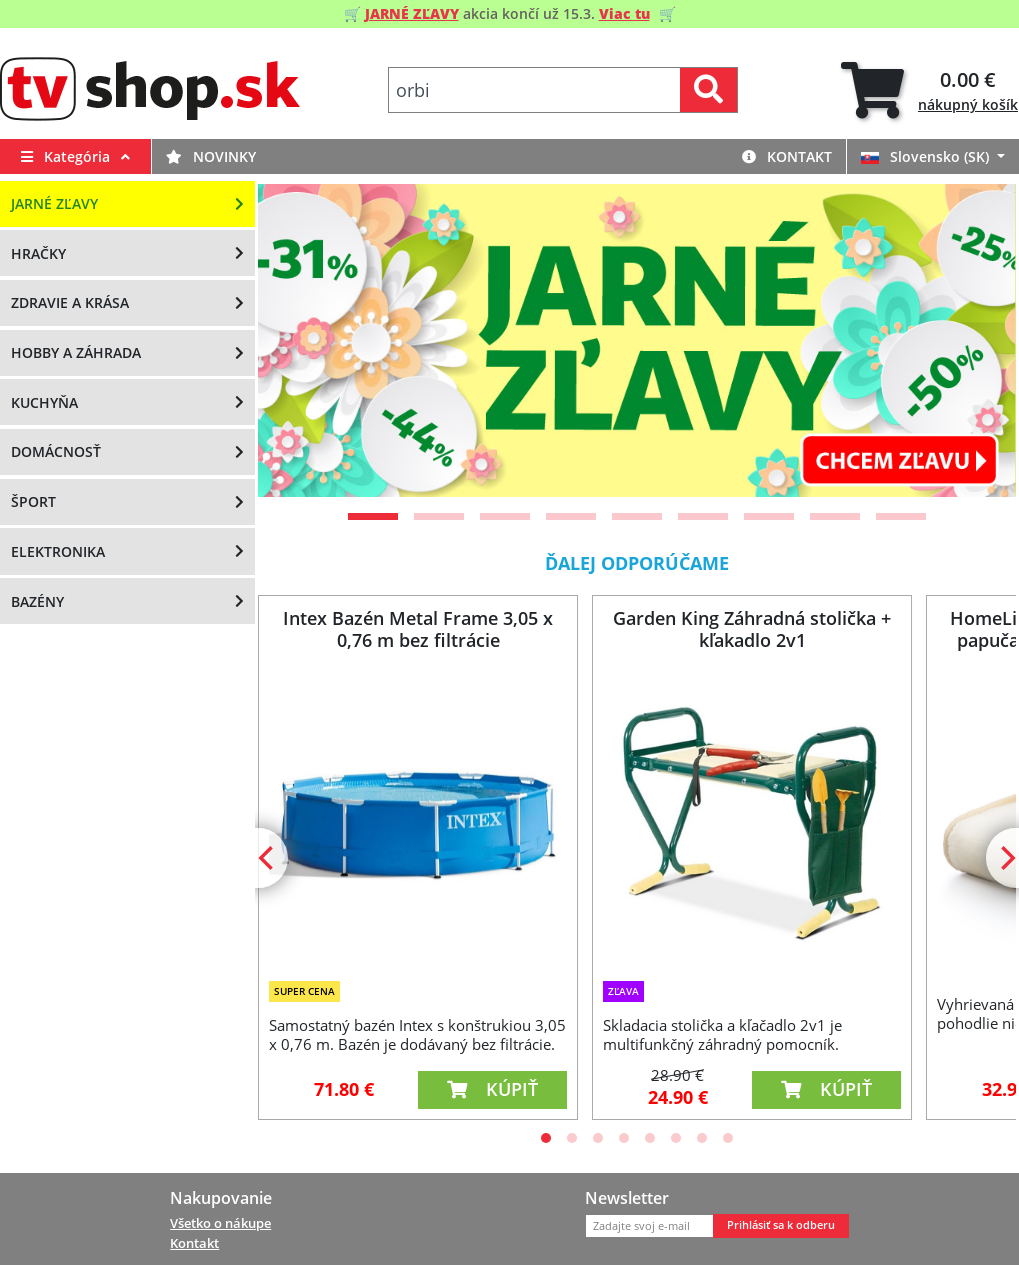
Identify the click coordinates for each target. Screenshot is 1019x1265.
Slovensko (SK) (927, 156)
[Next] (976, 340)
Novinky (211, 156)
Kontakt (787, 156)
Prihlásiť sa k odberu (781, 1225)
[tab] (929, 90)
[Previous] (298, 340)
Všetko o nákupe (220, 1223)
